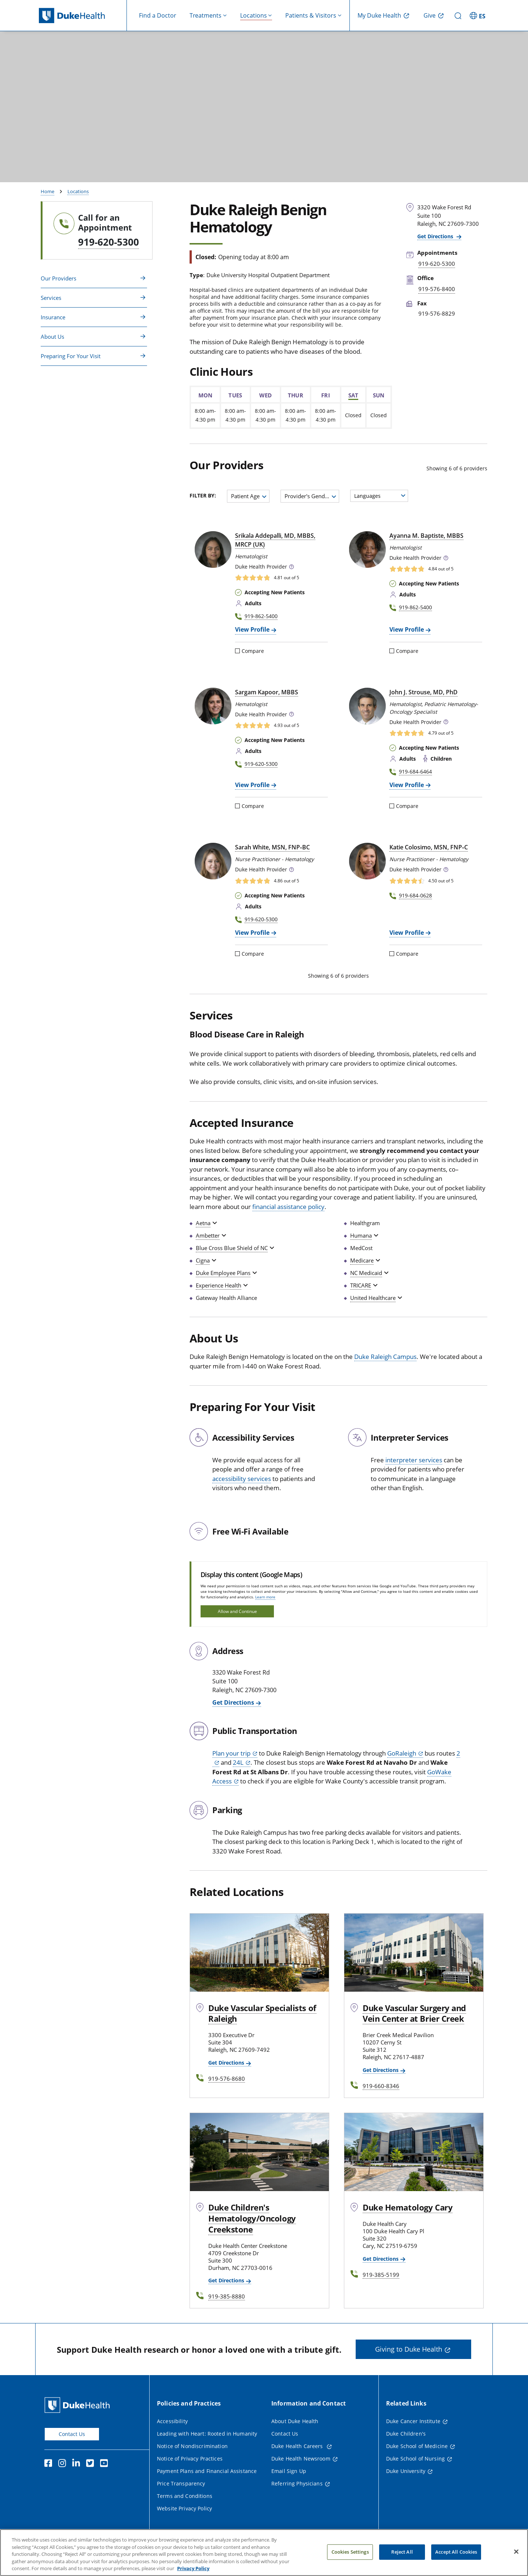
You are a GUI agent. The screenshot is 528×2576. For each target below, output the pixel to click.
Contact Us (72, 2433)
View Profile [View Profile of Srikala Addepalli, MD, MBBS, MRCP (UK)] (252, 629)
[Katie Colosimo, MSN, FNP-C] (367, 861)
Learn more (265, 1596)
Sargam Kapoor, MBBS (266, 692)
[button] (291, 567)
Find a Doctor (157, 15)
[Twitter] (91, 2464)
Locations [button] (253, 15)
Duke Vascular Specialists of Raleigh (262, 2013)
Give (429, 15)
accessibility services (241, 1478)
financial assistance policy (288, 1206)
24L (238, 1762)
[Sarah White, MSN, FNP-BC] (213, 861)
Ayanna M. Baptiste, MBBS (426, 536)
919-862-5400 (261, 616)
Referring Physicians (297, 2483)
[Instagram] (63, 2464)
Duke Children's (406, 2433)
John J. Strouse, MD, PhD (423, 692)
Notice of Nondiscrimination (192, 2446)
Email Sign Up (288, 2470)
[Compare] (237, 650)
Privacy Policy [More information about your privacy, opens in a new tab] (193, 2572)
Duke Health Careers (297, 2446)
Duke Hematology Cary (407, 2207)
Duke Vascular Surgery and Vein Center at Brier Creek (414, 2013)
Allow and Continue (237, 1611)
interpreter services (413, 1460)
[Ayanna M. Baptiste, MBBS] (367, 549)
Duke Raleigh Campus (385, 1356)
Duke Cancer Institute (413, 2421)
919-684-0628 (415, 895)
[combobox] (248, 496)
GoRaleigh (401, 1753)
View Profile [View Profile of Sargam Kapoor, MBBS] (252, 785)
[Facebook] (49, 2464)
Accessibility (172, 2421)
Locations (78, 191)
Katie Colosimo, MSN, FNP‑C (428, 847)
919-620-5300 (108, 242)
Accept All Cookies (456, 2555)
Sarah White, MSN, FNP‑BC (272, 847)
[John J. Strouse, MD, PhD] (367, 706)
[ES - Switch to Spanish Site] (478, 15)
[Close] (516, 2555)
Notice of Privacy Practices (190, 2458)
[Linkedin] (77, 2464)
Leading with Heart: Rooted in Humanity (207, 2433)
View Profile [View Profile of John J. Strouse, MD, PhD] (406, 785)
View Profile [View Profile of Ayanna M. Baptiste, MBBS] (406, 629)
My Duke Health (379, 15)
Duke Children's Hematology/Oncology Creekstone (252, 2218)
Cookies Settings (350, 2555)
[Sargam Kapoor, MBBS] (213, 706)
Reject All (401, 2555)
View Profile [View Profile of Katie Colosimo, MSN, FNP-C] (406, 933)
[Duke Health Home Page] (78, 2405)
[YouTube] (105, 2464)
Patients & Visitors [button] (310, 15)
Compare (249, 651)
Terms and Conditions (184, 2495)
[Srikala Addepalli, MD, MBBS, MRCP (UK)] (213, 549)
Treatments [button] (205, 15)
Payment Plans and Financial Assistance (207, 2470)
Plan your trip (231, 1753)
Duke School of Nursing (415, 2458)
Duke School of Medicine (417, 2446)
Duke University (405, 2470)
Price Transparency (181, 2483)
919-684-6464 (415, 771)
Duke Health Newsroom (300, 2458)
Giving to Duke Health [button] (408, 2349)
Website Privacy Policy (184, 2508)
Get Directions (436, 236)
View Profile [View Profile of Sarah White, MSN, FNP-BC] (252, 933)
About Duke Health (294, 2421)
